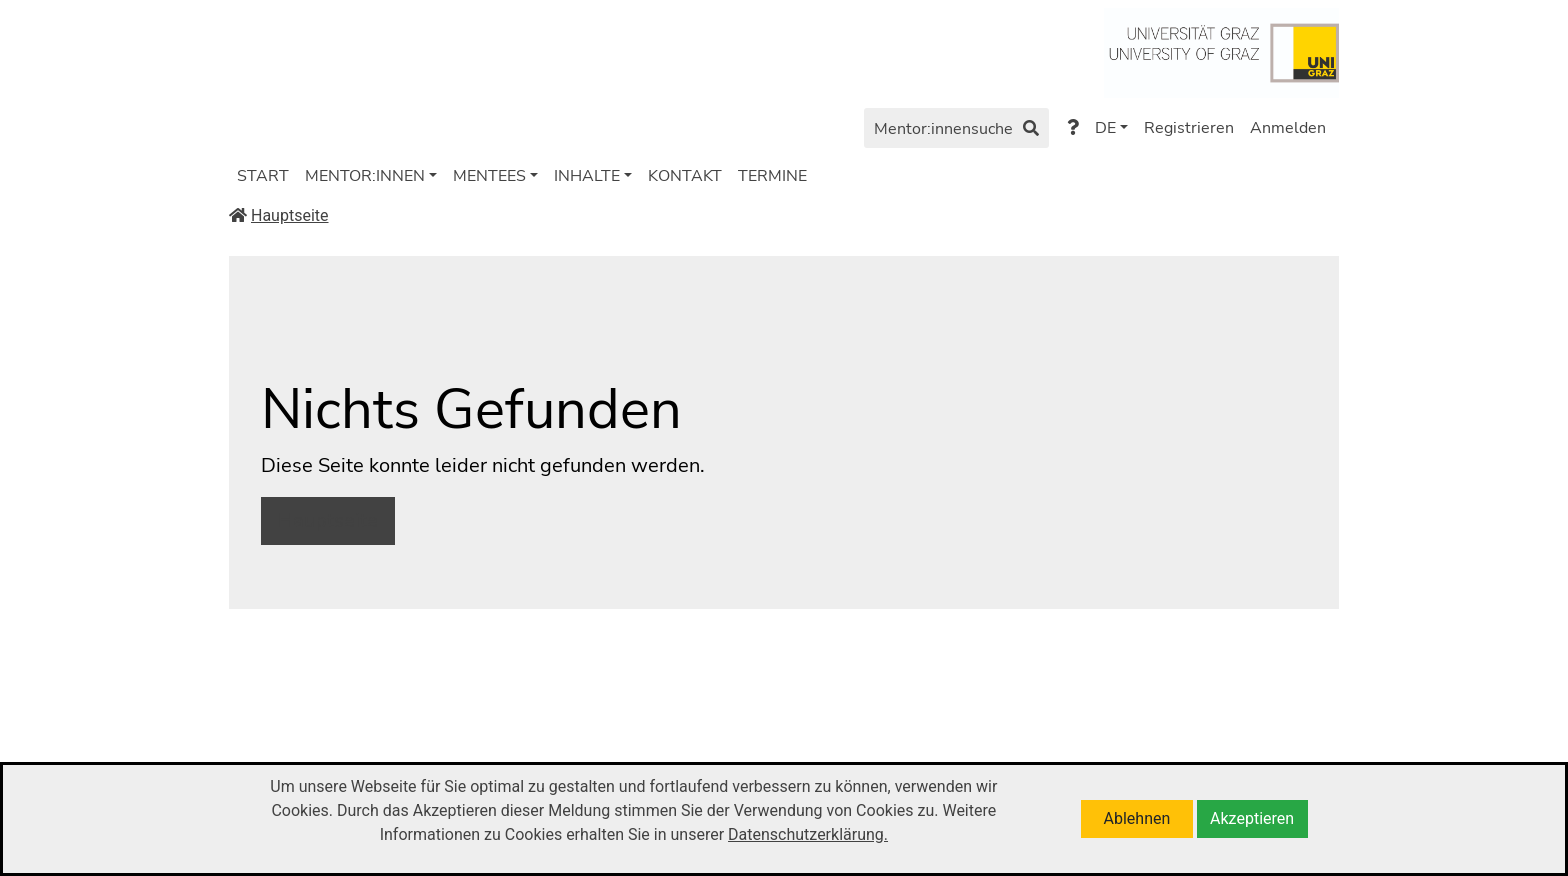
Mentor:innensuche (956, 130)
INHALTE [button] (587, 176)
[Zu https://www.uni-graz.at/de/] (1221, 51)
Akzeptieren (1252, 818)
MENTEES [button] (489, 176)
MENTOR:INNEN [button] (365, 176)
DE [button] (1105, 128)
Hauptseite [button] (328, 520)
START (263, 176)
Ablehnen (1137, 818)
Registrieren (1189, 128)
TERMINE (772, 176)
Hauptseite (279, 215)
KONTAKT (685, 176)
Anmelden (1288, 128)
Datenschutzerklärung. (808, 834)
